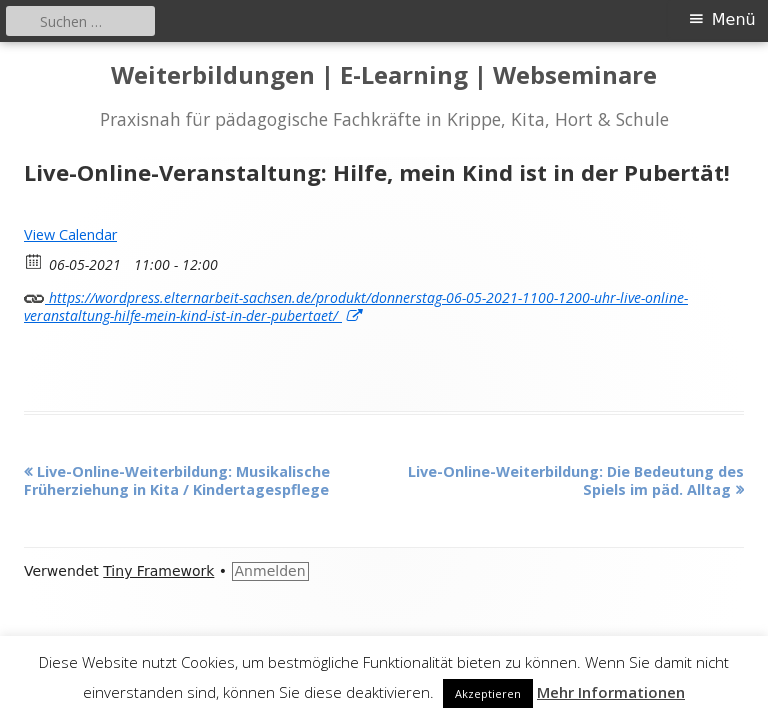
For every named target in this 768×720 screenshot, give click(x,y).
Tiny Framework (158, 571)
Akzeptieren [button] (488, 693)
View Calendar (70, 234)
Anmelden (270, 571)
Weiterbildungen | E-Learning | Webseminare (384, 75)
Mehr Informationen (611, 692)
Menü (734, 19)
